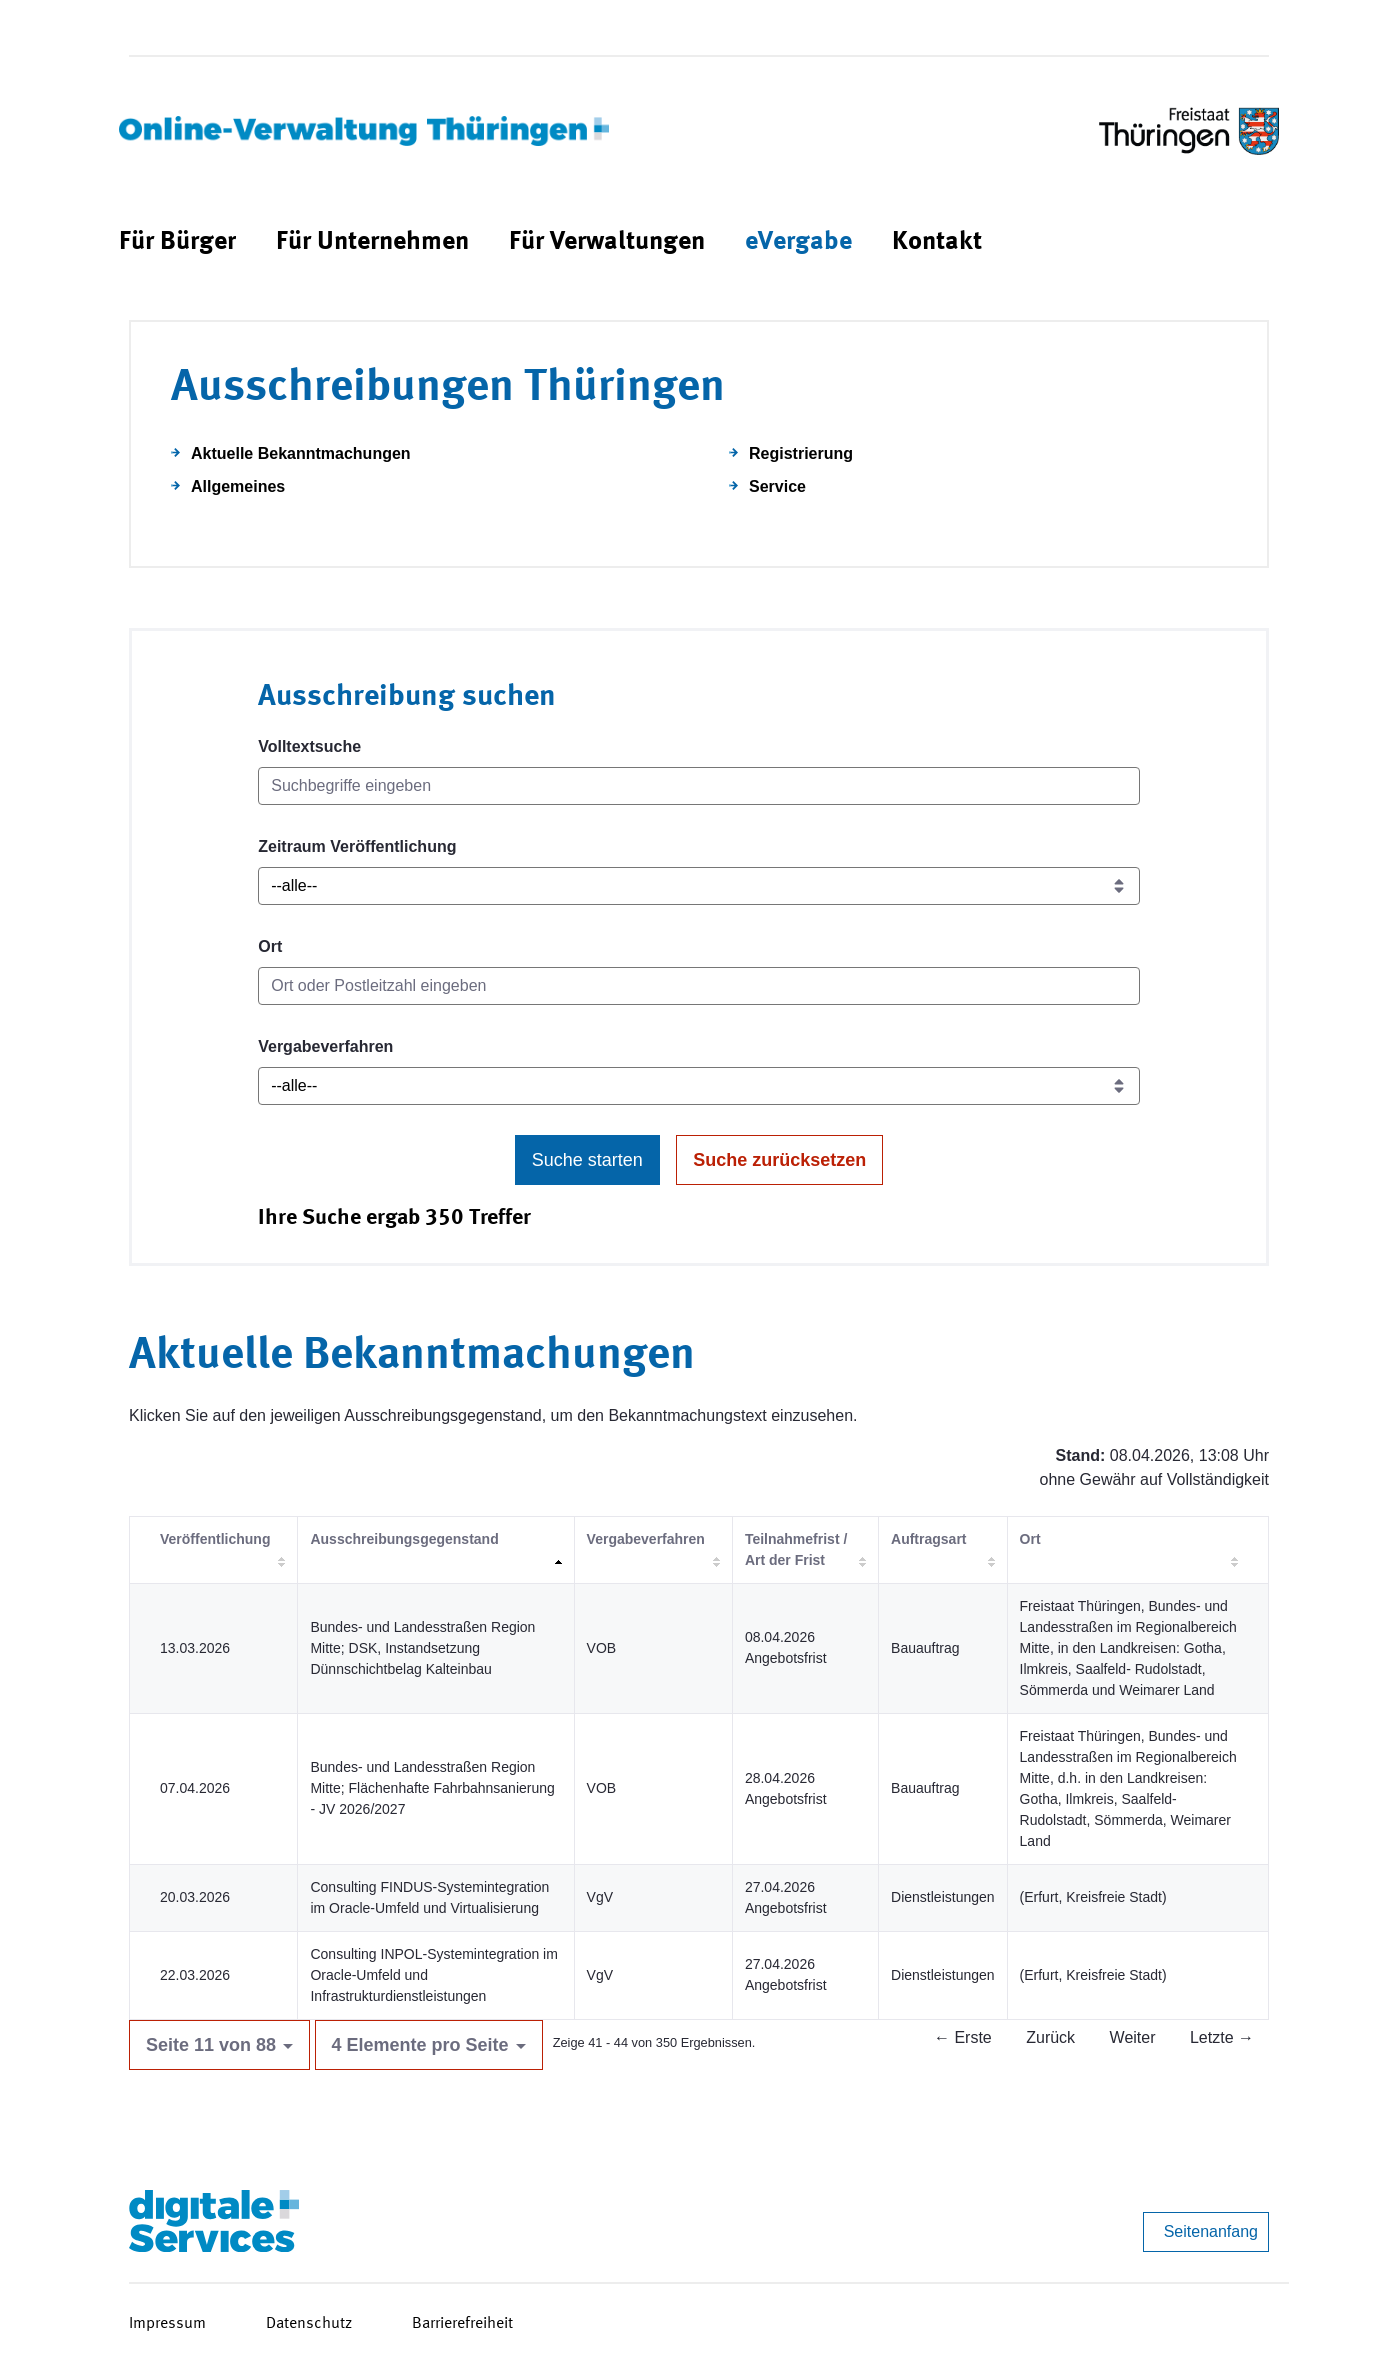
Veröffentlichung (215, 1539)
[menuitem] (177, 242)
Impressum (167, 2324)
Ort (270, 946)
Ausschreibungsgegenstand (404, 1539)
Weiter (1133, 2037)
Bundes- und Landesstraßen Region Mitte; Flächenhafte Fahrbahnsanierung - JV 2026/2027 (432, 1788)
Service (777, 486)
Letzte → (1222, 2037)
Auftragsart (928, 1539)
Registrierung (801, 453)
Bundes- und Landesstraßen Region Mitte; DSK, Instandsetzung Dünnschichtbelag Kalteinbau (422, 1648)
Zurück (1050, 2037)
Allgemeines (238, 486)
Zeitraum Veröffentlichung (357, 846)
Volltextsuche (309, 746)
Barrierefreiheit (462, 2324)
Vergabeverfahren (325, 1046)
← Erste (963, 2037)
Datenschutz (309, 2324)
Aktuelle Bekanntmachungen (301, 453)
